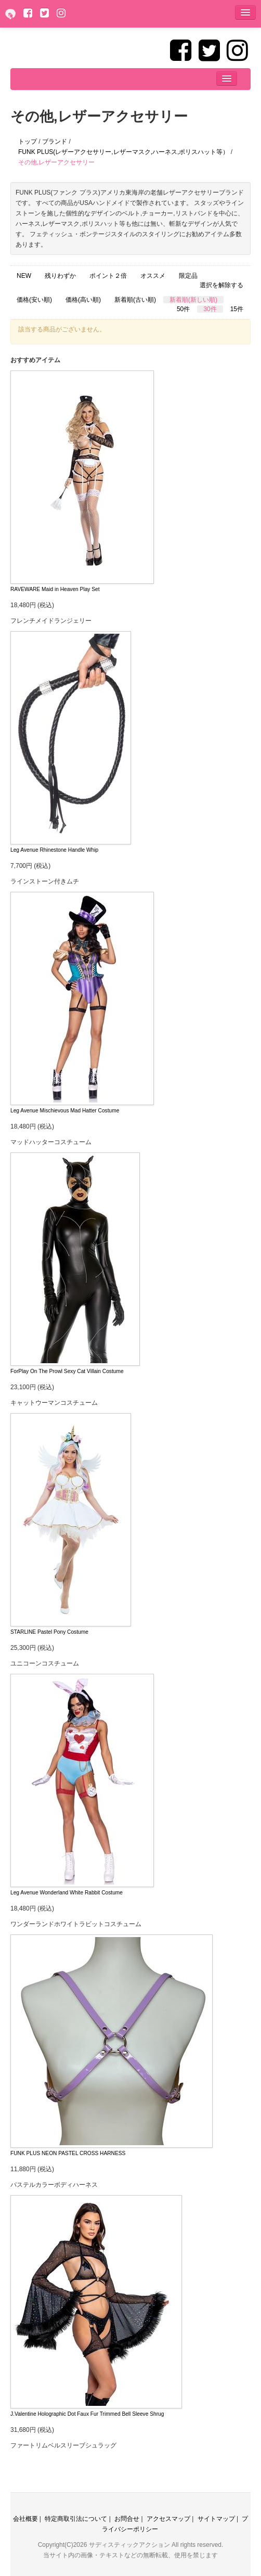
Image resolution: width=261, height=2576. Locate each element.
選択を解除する (221, 285)
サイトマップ (216, 2518)
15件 (236, 309)
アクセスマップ (168, 2518)
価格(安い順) (34, 299)
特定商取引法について (76, 2518)
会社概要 (25, 2518)
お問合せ (126, 2518)
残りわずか (60, 275)
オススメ (152, 275)
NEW (24, 275)
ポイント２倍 (108, 275)
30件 (209, 309)
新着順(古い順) (135, 299)
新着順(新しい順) (193, 299)
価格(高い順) (83, 299)
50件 (183, 309)
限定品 (188, 275)
